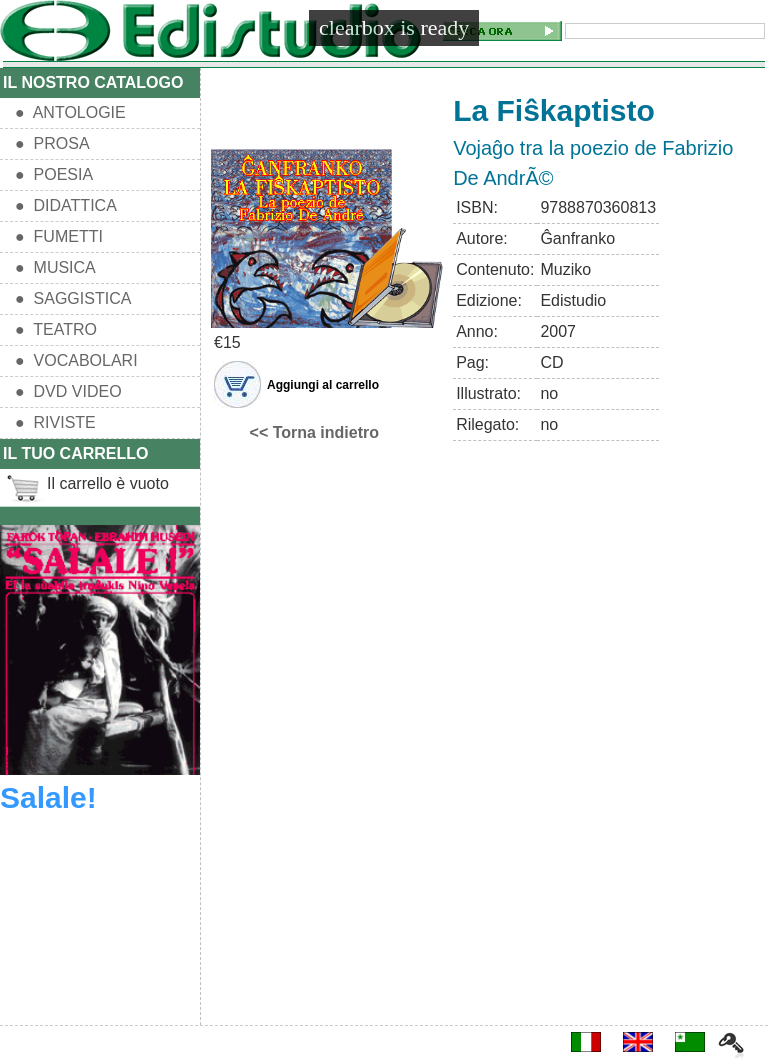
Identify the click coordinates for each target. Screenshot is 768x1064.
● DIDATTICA (66, 205)
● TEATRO (56, 329)
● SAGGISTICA (73, 298)
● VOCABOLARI (76, 360)
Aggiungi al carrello (323, 385)
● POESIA (54, 174)
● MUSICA (55, 267)
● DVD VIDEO (68, 391)
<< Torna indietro (315, 432)
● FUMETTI (59, 236)
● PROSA (52, 143)
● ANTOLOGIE (70, 112)
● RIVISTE (55, 422)
